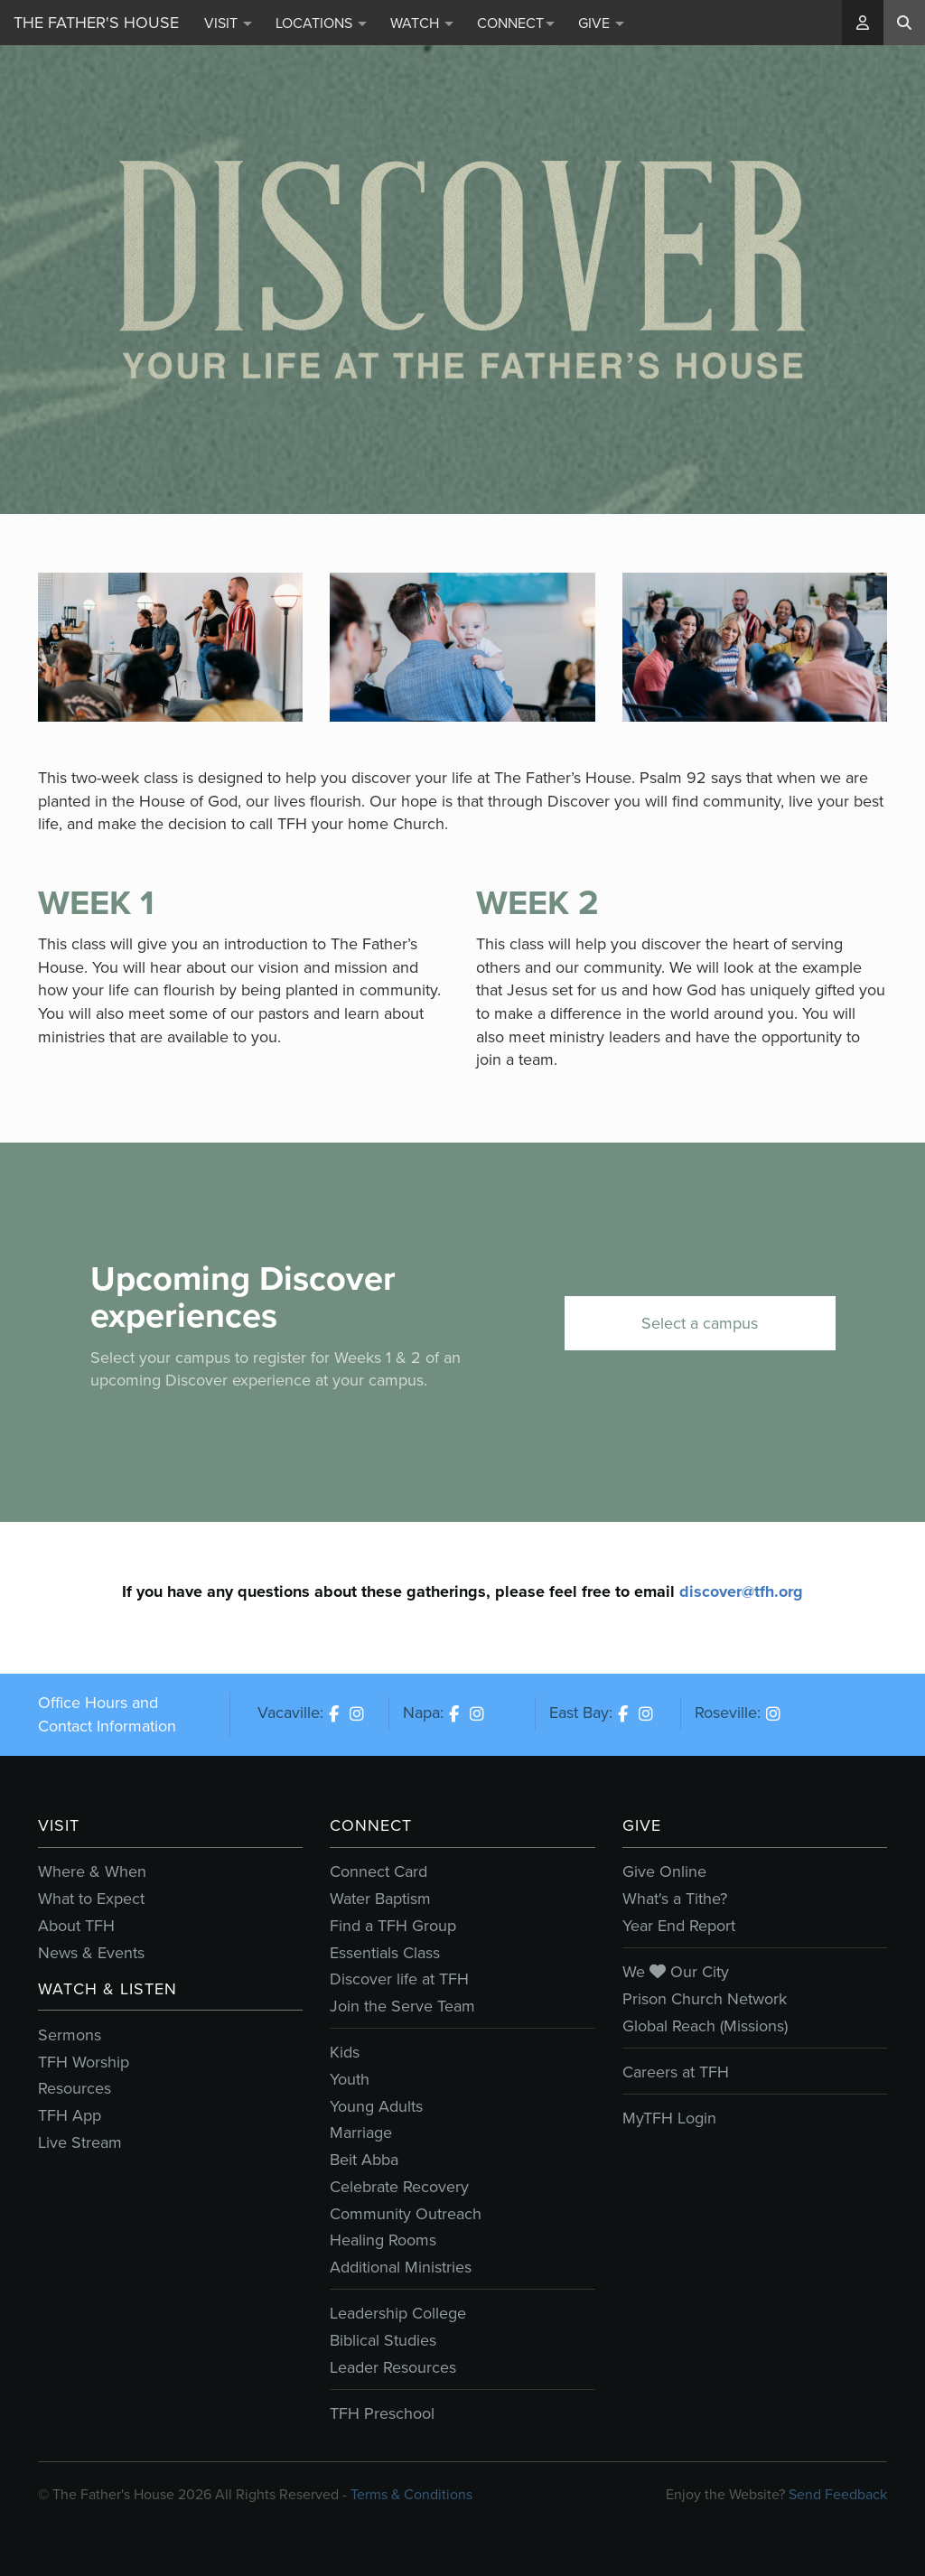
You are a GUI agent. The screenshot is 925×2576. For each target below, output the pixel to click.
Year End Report (678, 1925)
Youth (349, 2079)
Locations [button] (321, 23)
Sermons (69, 2035)
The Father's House (96, 22)
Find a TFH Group (393, 1925)
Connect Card (378, 1871)
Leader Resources (393, 2367)
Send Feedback (838, 2494)
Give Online (664, 1871)
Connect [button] (516, 23)
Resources (74, 2088)
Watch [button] (421, 23)
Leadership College (398, 2313)
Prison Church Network (704, 1999)
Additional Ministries (401, 2267)
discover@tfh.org (741, 1591)
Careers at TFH (675, 2072)
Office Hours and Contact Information (107, 1714)
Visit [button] (228, 23)
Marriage (361, 2132)
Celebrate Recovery (399, 2186)
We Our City (675, 1971)
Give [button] (601, 23)
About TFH (76, 1925)
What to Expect (91, 1898)
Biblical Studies (383, 2340)
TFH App (69, 2115)
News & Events (91, 1953)
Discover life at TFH (399, 1979)
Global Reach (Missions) (705, 2026)
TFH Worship (83, 2062)
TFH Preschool (382, 2413)
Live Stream (80, 2142)
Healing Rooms (383, 2240)
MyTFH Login (669, 2118)
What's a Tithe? (674, 1898)
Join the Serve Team (402, 2006)
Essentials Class (385, 1953)
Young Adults (376, 2106)
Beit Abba (364, 2159)
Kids (345, 2052)
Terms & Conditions (411, 2494)
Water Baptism (380, 1898)
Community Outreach (405, 2214)
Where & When (92, 1871)
